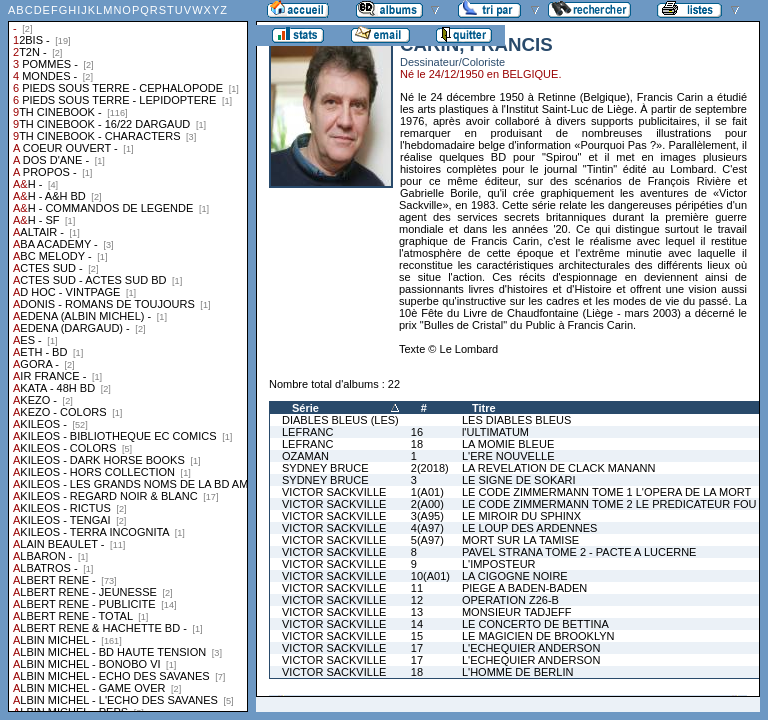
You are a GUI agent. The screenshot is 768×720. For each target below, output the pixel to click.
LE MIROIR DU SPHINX (521, 516)
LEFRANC (307, 432)
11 (417, 588)
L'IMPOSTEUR (499, 564)
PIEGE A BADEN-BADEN (524, 588)
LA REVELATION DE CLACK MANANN (559, 468)
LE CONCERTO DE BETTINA (535, 624)
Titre (484, 408)
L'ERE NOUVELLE (508, 456)
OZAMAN (305, 456)
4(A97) (427, 528)
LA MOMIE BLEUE (508, 444)
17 (417, 648)
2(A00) (427, 504)
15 (417, 636)
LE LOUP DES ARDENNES (530, 528)
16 (417, 432)
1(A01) (427, 492)
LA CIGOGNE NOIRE (515, 576)
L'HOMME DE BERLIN (518, 672)
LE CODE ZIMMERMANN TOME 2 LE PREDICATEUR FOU (609, 504)
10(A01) (430, 576)
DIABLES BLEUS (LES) (340, 420)
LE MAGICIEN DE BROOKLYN (538, 636)
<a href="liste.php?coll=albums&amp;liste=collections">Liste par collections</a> (128, 356)
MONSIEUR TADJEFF (517, 612)
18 (417, 444)
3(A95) (427, 516)
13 (417, 612)
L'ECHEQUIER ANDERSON (531, 648)
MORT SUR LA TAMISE (520, 540)
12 (417, 600)
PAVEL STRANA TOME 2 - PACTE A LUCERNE (579, 552)
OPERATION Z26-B (510, 600)
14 (417, 624)
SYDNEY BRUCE (325, 468)
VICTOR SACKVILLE (334, 492)
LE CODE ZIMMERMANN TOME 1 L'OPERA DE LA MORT (606, 492)
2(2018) (430, 468)
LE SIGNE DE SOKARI (519, 480)
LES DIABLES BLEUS (516, 420)
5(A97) (427, 540)
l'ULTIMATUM (495, 432)
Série (305, 408)
